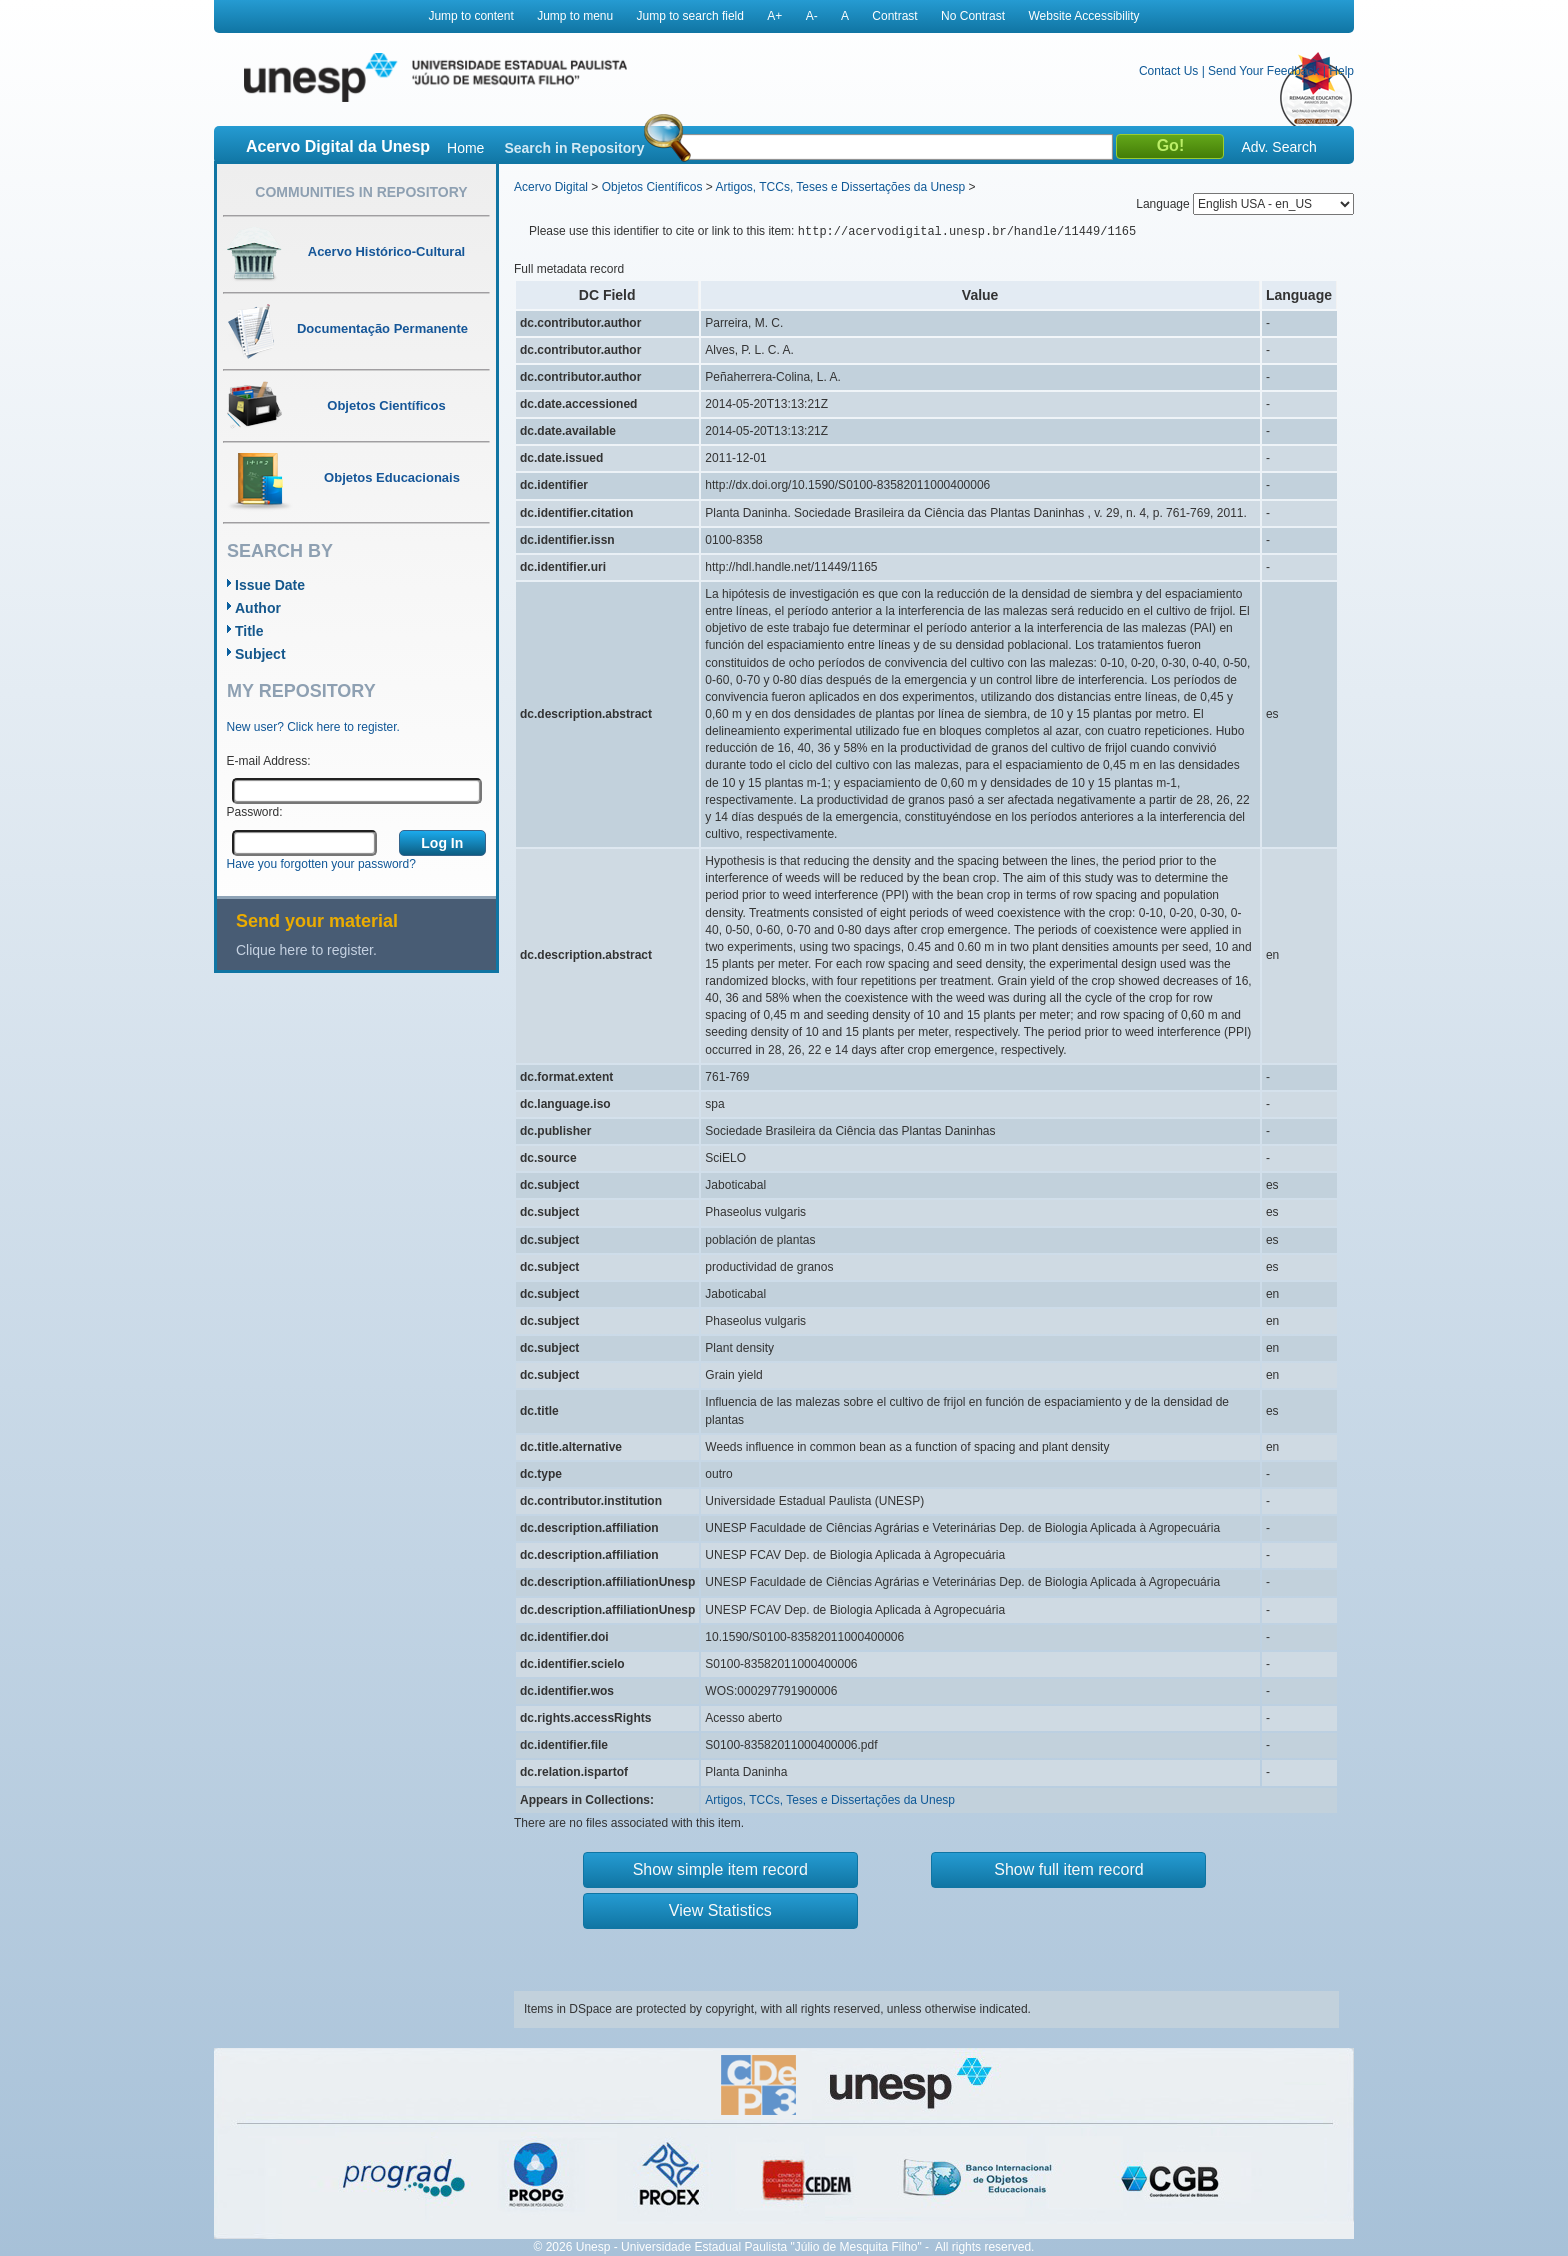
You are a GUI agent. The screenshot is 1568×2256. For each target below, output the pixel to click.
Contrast (894, 16)
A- (812, 16)
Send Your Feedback (1263, 71)
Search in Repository (574, 148)
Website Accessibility (1083, 16)
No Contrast (973, 16)
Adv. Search (1278, 147)
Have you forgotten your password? (321, 864)
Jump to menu (575, 16)
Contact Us (1168, 71)
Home (465, 148)
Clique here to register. (306, 950)
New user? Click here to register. (313, 727)
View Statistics (720, 1910)
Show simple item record (720, 1869)
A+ (774, 16)
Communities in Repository (361, 192)
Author (258, 608)
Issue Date (270, 585)
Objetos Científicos (652, 187)
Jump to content (470, 16)
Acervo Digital (551, 187)
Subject (260, 654)
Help (1341, 71)
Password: (255, 812)
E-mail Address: (269, 761)
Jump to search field (690, 16)
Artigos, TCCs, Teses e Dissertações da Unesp (840, 187)
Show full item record (1068, 1869)
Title (249, 631)
